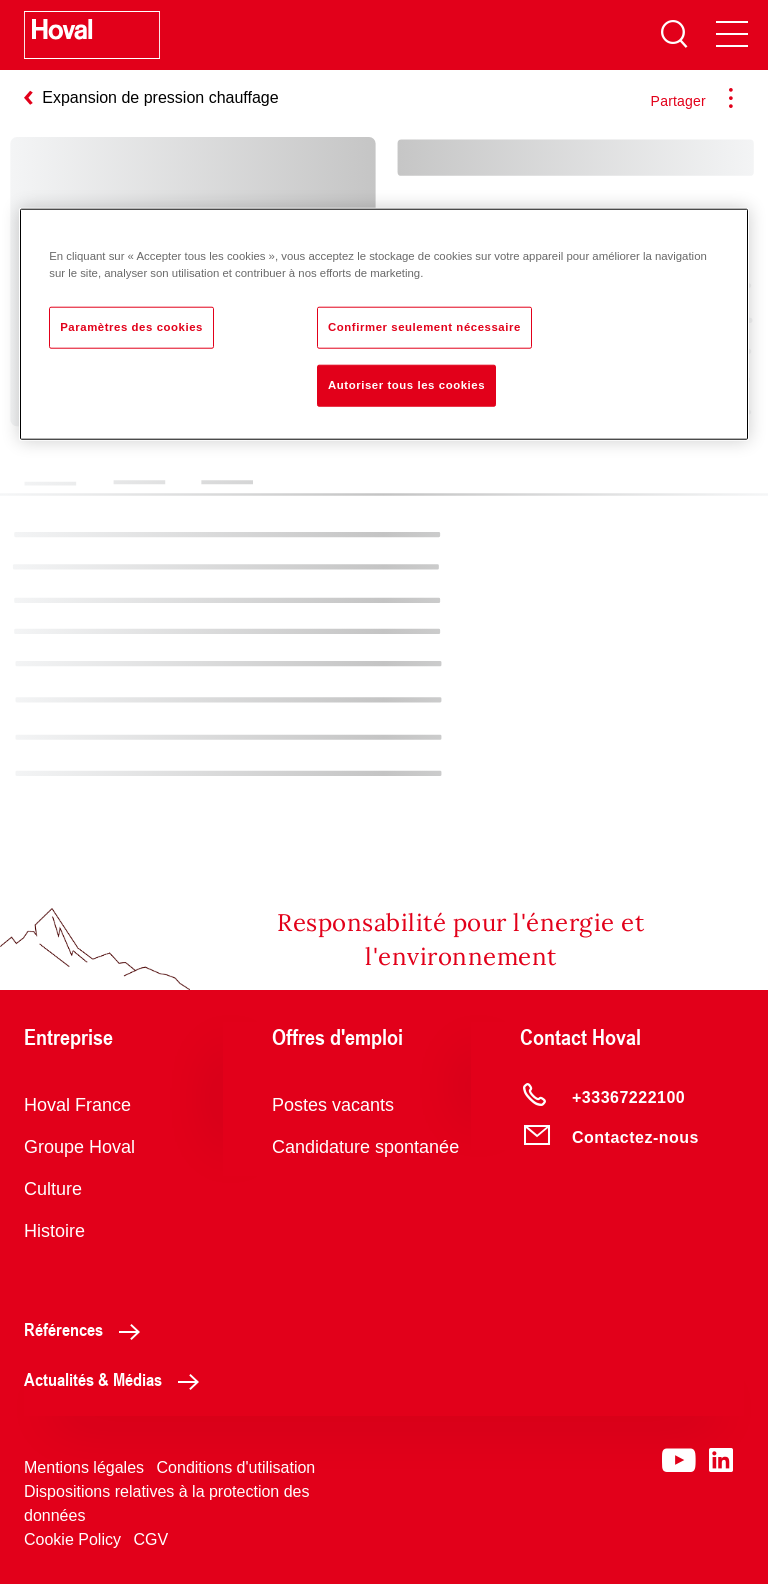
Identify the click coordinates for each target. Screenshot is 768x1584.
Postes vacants (333, 1105)
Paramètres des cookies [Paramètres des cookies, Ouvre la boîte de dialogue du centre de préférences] (131, 326)
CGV (150, 1539)
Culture (53, 1189)
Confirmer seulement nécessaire (424, 326)
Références (87, 1329)
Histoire (54, 1231)
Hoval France (77, 1105)
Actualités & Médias (117, 1379)
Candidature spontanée (365, 1147)
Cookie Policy (72, 1539)
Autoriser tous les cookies (406, 384)
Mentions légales (84, 1467)
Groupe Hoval (79, 1147)
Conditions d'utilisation (236, 1467)
